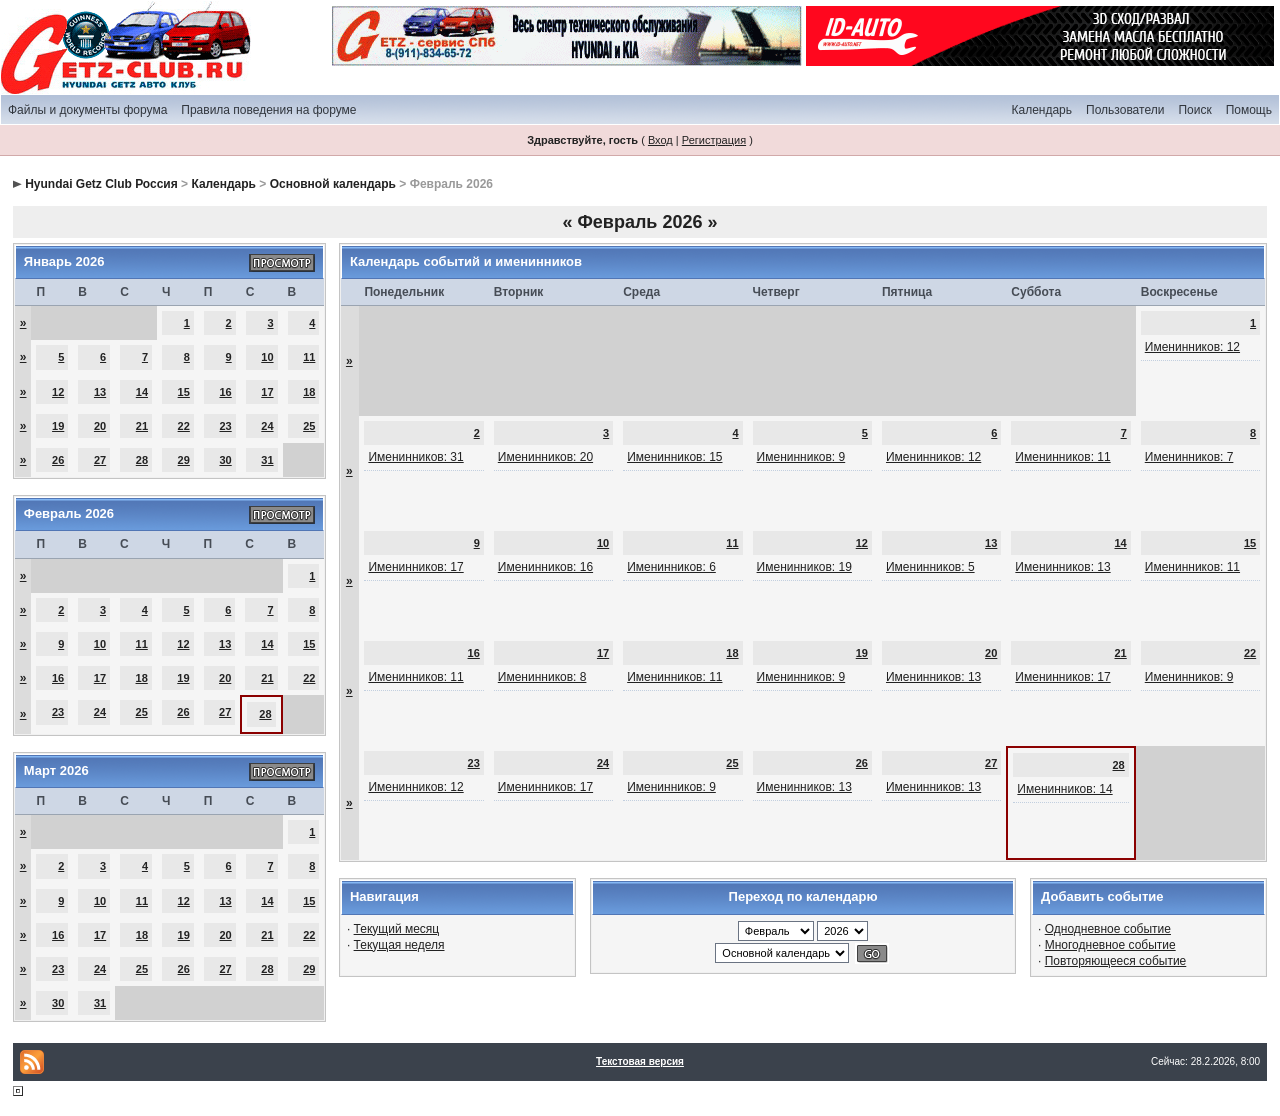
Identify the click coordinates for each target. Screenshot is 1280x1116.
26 (58, 460)
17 (267, 392)
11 (309, 357)
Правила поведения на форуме (268, 110)
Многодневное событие (1110, 945)
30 (225, 460)
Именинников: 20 (545, 457)
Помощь (1249, 110)
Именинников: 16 (545, 567)
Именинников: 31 (415, 457)
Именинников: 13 (1062, 567)
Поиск (1194, 110)
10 (267, 357)
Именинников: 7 (1189, 457)
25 (309, 426)
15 (184, 392)
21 (142, 426)
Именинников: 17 (415, 567)
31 (267, 460)
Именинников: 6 (671, 567)
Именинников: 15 (674, 457)
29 (184, 460)
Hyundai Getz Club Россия (101, 184)
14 (142, 392)
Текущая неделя (399, 945)
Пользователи (1125, 110)
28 (142, 460)
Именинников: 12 (1192, 347)
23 (225, 426)
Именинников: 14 (1064, 789)
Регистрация (714, 140)
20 (100, 426)
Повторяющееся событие (1116, 961)
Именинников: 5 (930, 567)
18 (309, 392)
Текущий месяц (397, 929)
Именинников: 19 (804, 567)
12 (58, 392)
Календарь (1041, 110)
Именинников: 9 (801, 457)
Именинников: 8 (542, 677)
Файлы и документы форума (87, 110)
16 (225, 392)
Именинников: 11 (1062, 457)
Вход (660, 140)
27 (100, 460)
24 (267, 426)
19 (58, 426)
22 (184, 426)
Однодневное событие (1108, 929)
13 (100, 392)
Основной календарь (333, 184)
